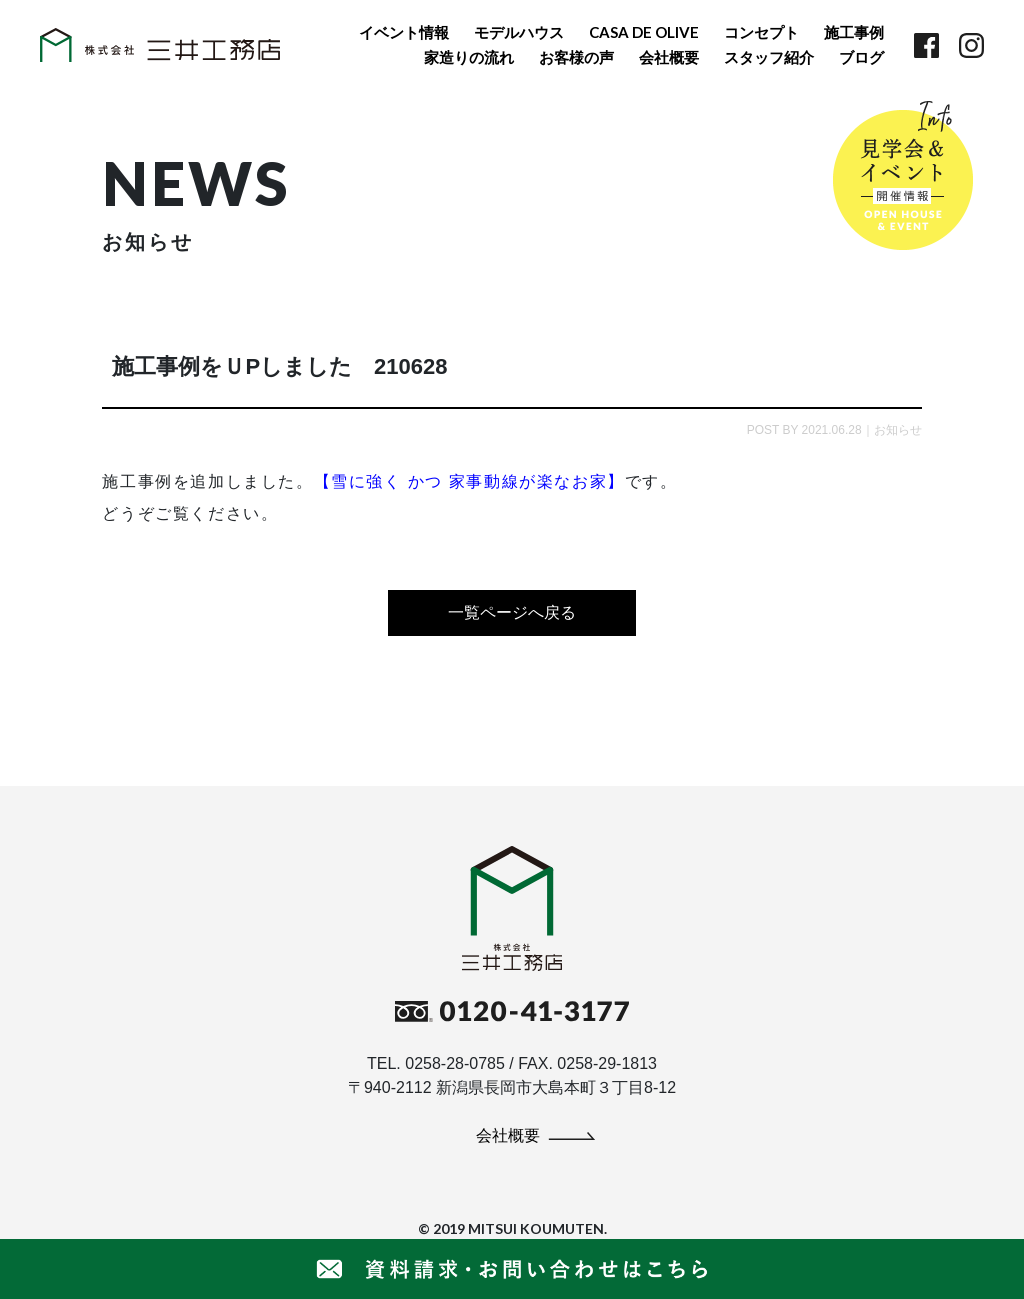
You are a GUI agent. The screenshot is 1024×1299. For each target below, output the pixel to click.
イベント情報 (404, 32)
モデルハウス (519, 32)
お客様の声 (576, 57)
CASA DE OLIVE (644, 32)
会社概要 (669, 57)
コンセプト (761, 32)
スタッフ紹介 (769, 57)
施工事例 (854, 32)
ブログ (861, 57)
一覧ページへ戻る (512, 612)
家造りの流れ (469, 57)
